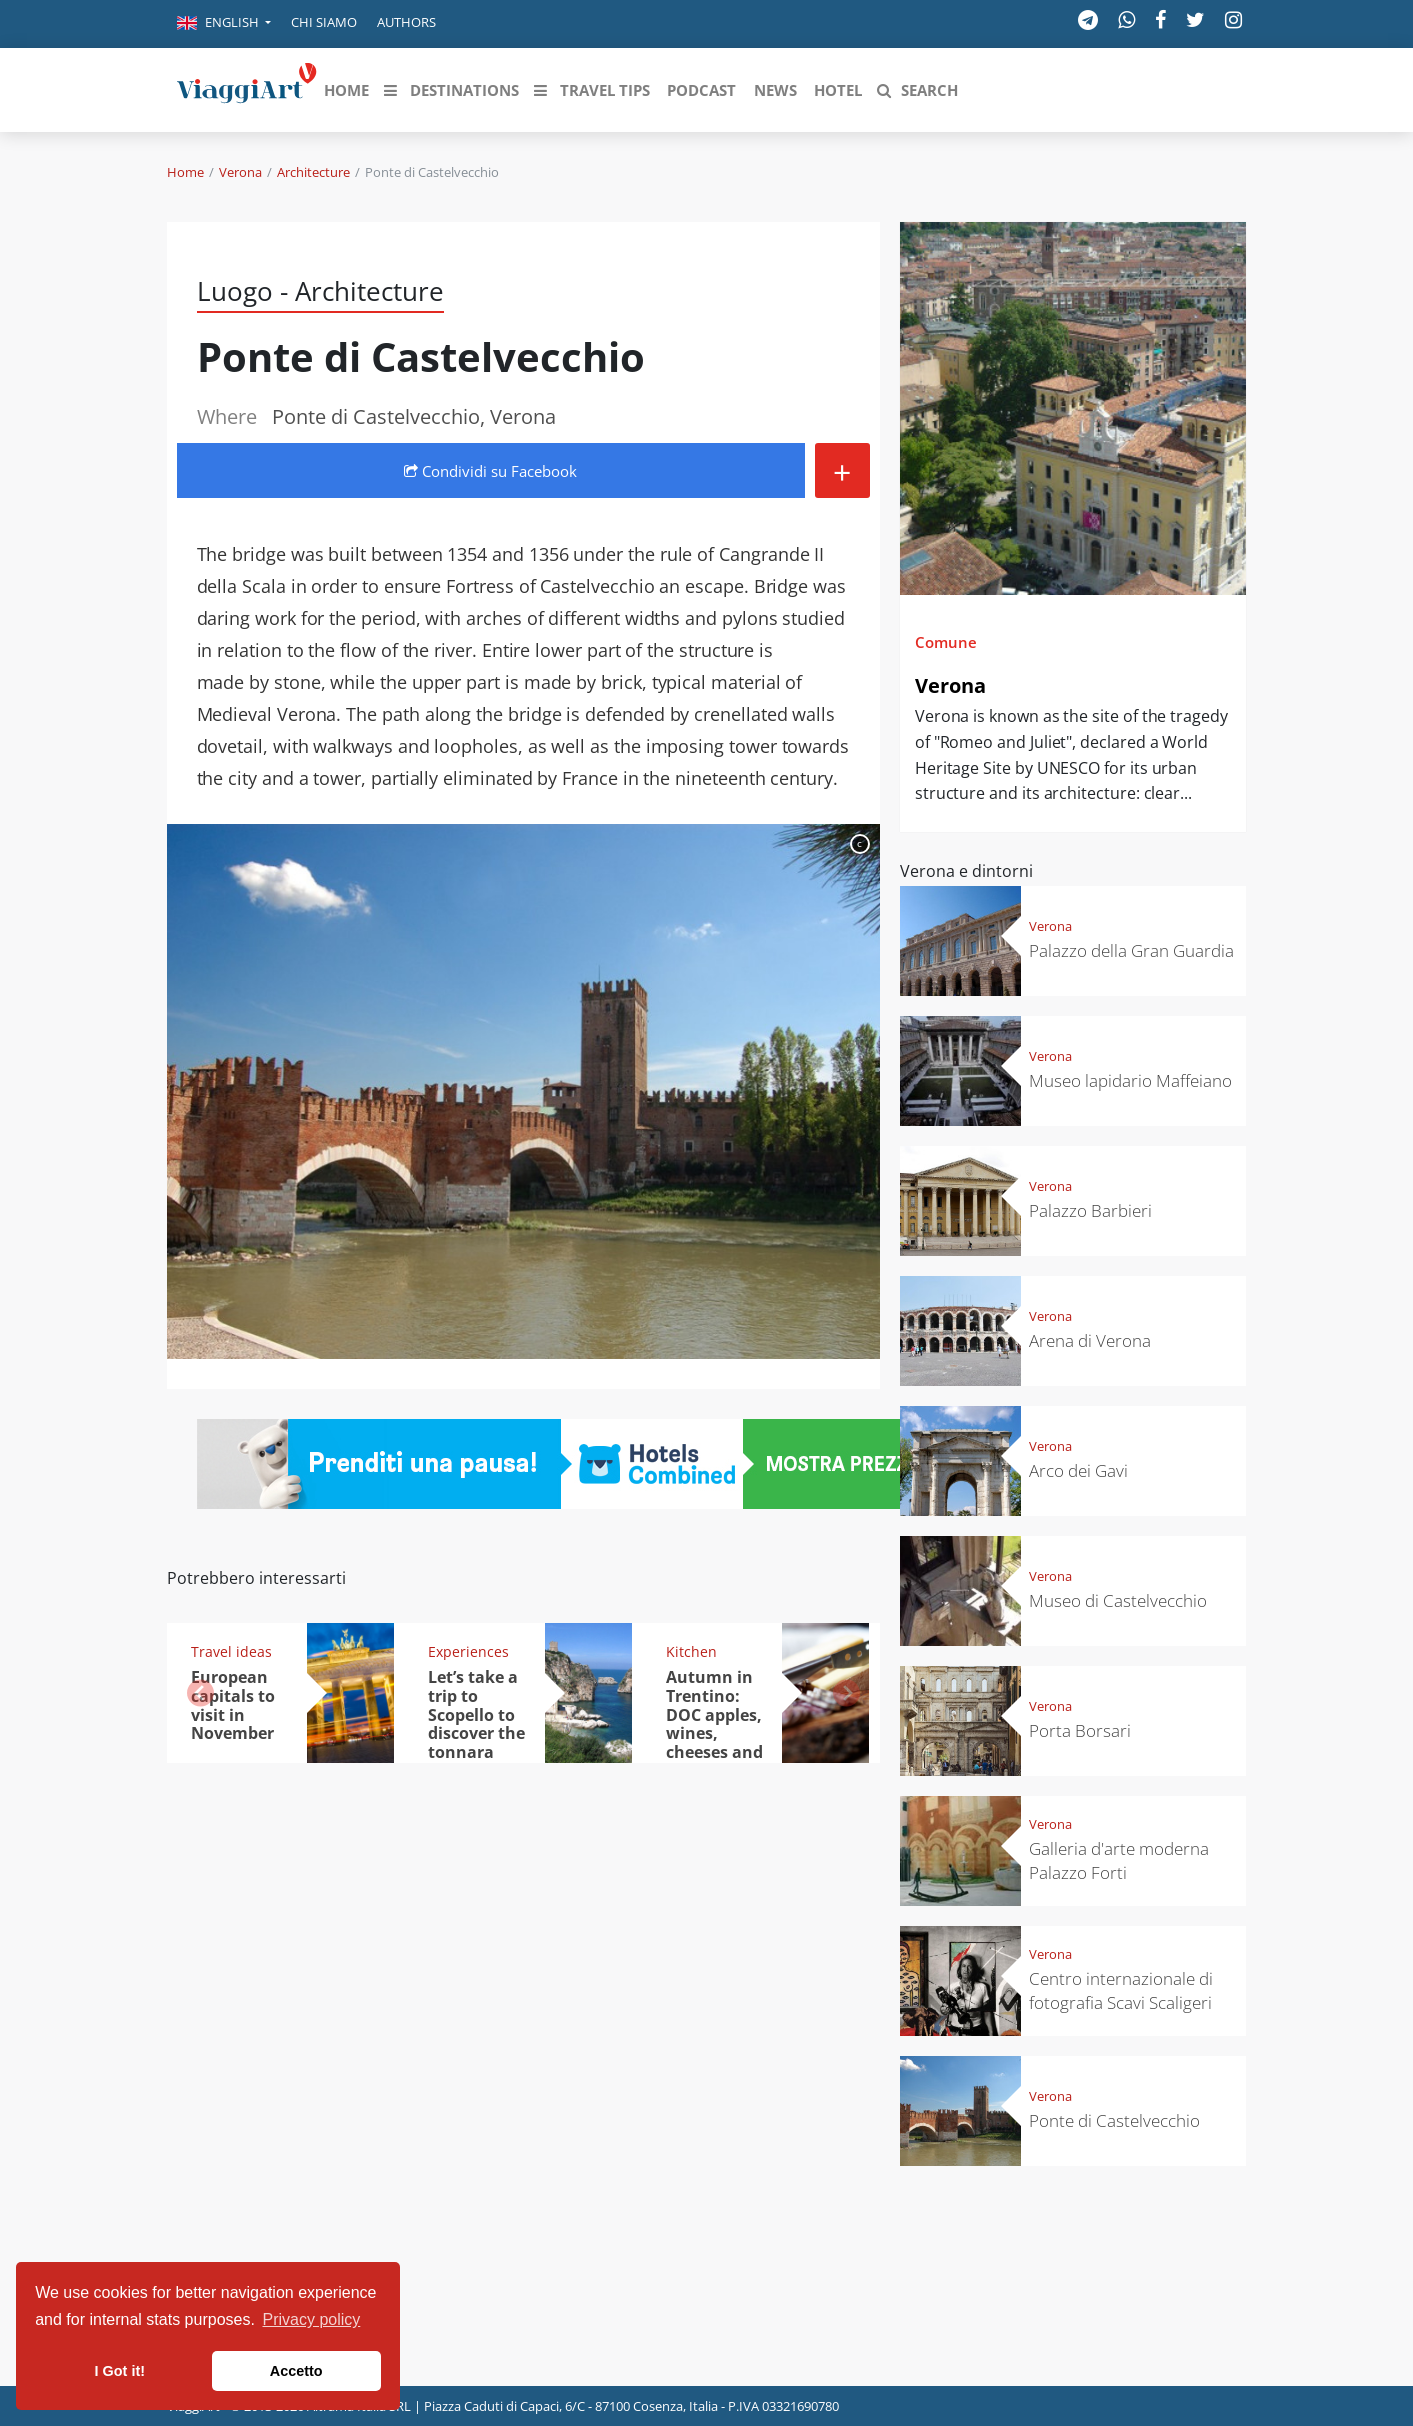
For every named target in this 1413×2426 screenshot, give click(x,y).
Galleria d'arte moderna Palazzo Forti (1119, 1860)
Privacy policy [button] (312, 2319)
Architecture (313, 172)
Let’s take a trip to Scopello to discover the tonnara (476, 1715)
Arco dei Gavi (1078, 1470)
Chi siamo (324, 22)
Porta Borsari (1080, 1730)
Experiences (468, 1651)
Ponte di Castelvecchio (1114, 2120)
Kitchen (691, 1651)
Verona (240, 172)
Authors (406, 22)
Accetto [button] (296, 2371)
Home (185, 172)
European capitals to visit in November (233, 1705)
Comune (946, 642)
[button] (224, 24)
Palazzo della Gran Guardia (1131, 950)
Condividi (490, 471)
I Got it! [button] (120, 2371)
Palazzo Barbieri (1090, 1210)
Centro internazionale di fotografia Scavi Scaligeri (1121, 1990)
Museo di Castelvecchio (1118, 1600)
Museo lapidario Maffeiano (1130, 1080)
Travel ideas (231, 1651)
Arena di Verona (1090, 1340)
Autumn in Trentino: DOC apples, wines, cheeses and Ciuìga (714, 1724)
